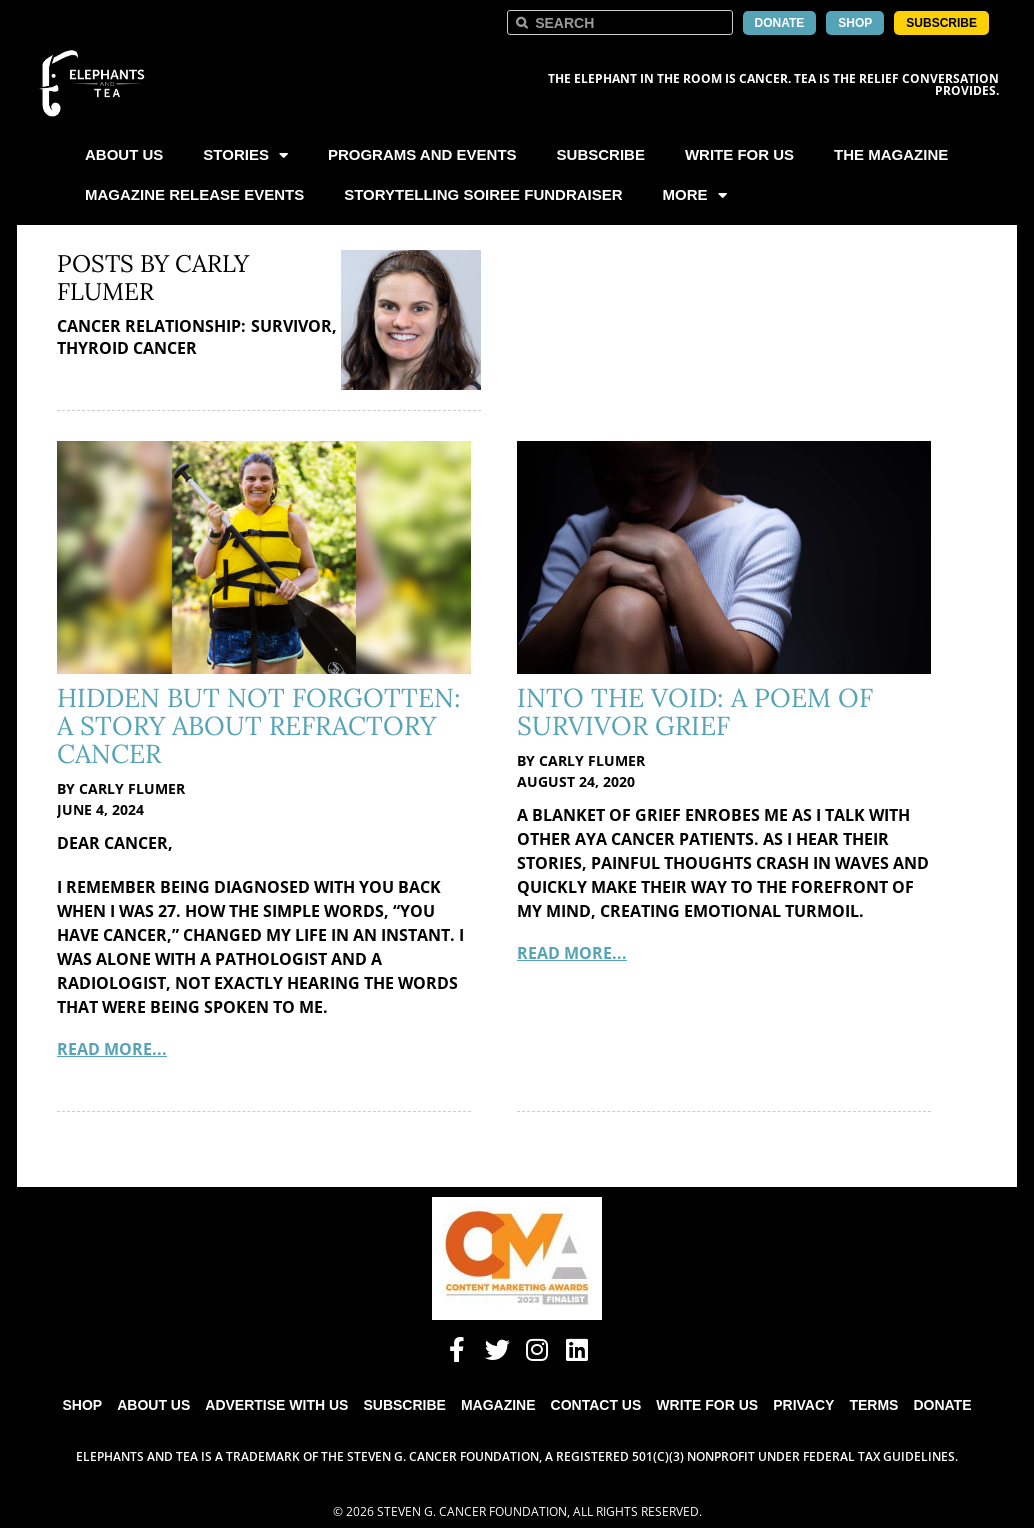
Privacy (803, 1405)
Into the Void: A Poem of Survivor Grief (695, 711)
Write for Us (707, 1405)
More (695, 195)
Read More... (112, 1049)
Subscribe (601, 154)
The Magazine (891, 154)
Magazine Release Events (194, 194)
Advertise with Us (276, 1405)
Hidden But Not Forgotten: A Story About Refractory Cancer (259, 725)
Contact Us (596, 1405)
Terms (873, 1405)
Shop (83, 1405)
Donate (942, 1405)
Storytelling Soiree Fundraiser (483, 194)
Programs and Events (422, 154)
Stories (245, 155)
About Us (124, 154)
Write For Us (739, 154)
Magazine (498, 1405)
